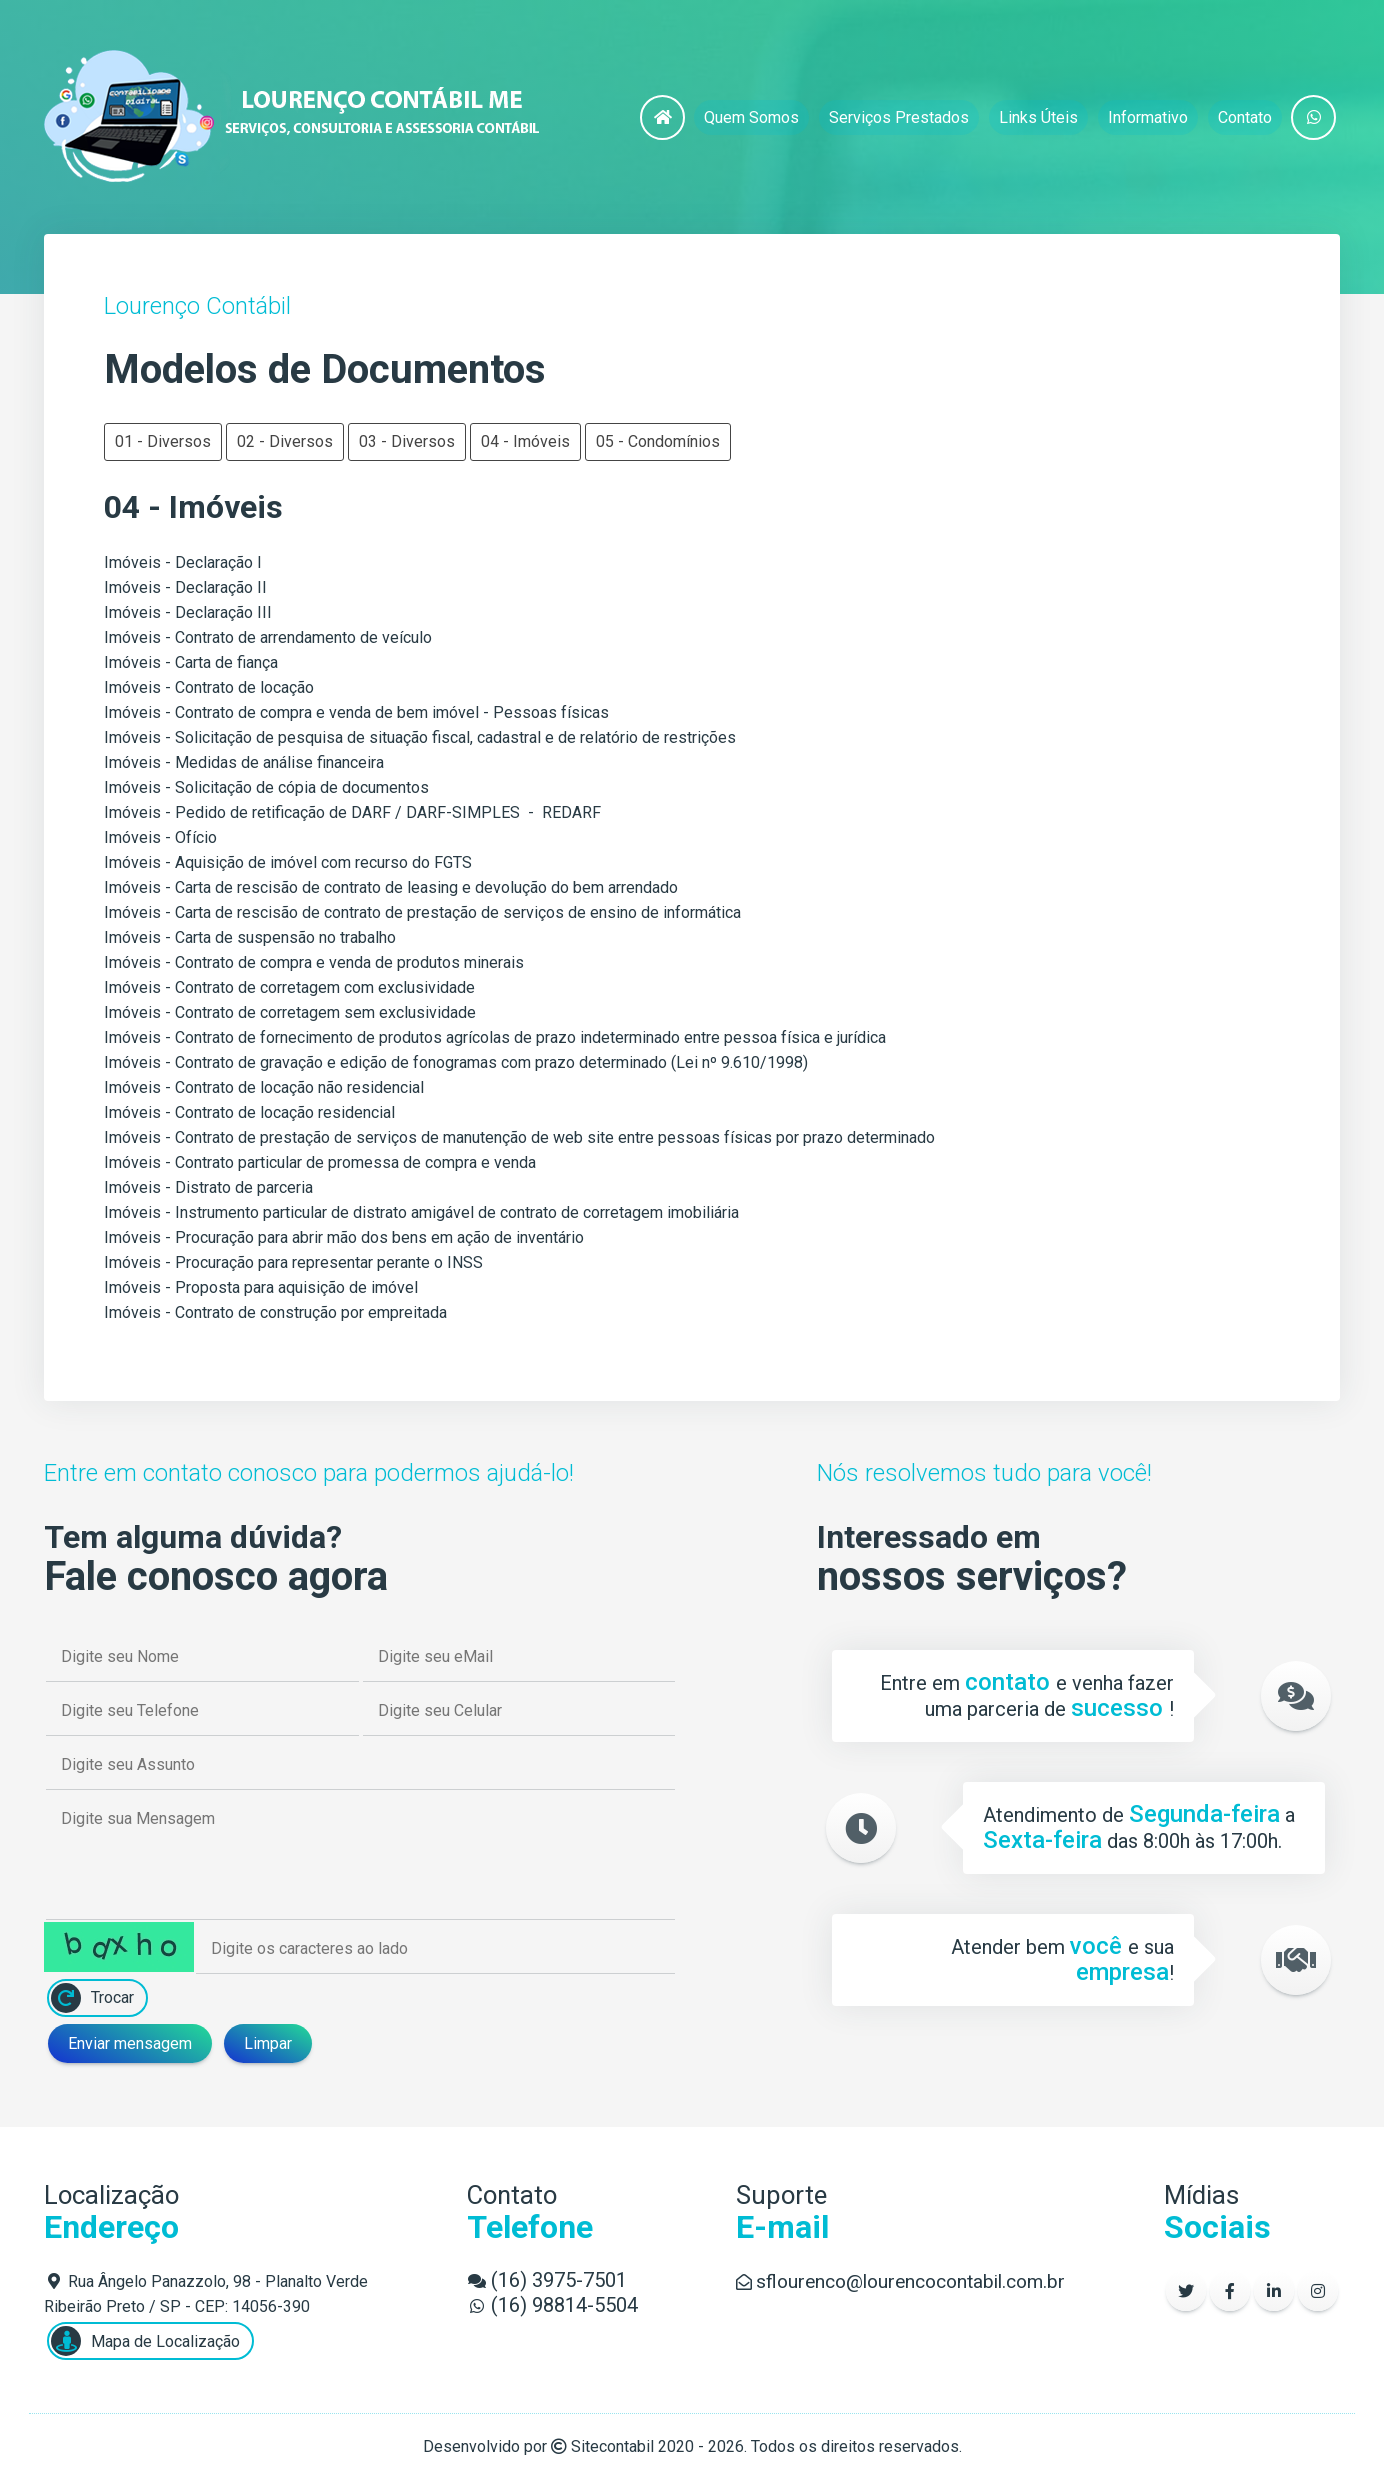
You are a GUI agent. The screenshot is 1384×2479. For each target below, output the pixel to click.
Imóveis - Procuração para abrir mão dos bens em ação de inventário (344, 1237)
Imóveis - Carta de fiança (191, 662)
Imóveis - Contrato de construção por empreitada (275, 1312)
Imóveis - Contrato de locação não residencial (264, 1087)
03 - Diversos (407, 441)
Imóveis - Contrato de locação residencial (249, 1112)
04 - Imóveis (525, 441)
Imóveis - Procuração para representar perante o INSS (293, 1262)
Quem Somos (751, 117)
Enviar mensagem (130, 2043)
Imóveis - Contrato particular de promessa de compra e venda (320, 1162)
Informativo (1148, 117)
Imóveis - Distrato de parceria (208, 1187)
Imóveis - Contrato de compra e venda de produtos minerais (314, 962)
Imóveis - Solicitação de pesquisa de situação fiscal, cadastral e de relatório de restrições (420, 737)
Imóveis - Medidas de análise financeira (244, 762)
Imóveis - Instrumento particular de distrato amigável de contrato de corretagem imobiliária (421, 1212)
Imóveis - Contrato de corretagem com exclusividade (289, 987)
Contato (1245, 117)
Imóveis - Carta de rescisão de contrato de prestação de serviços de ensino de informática (422, 912)
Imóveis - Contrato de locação (209, 687)
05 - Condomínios (658, 441)
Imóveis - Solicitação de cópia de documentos (266, 787)
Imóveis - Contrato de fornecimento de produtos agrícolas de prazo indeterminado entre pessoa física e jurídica (495, 1037)
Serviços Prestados (899, 117)
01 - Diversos (163, 441)
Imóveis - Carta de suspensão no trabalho (250, 937)
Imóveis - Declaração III (188, 612)
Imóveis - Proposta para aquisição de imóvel (261, 1287)
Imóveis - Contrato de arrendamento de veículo (268, 637)
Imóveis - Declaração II (185, 587)
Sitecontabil (612, 2446)
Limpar (268, 2043)
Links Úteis (1038, 117)
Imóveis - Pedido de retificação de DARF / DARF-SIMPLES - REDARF (352, 812)
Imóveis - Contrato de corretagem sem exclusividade (290, 1012)
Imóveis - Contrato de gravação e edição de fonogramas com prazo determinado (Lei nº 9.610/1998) (456, 1062)
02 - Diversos (285, 441)
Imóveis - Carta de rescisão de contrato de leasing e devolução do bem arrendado (391, 887)
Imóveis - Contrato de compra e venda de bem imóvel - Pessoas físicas (356, 712)
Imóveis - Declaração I (183, 562)
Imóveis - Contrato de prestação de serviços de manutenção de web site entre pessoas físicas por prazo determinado (519, 1137)
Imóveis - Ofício (160, 837)
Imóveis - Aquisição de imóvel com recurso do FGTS (288, 862)
